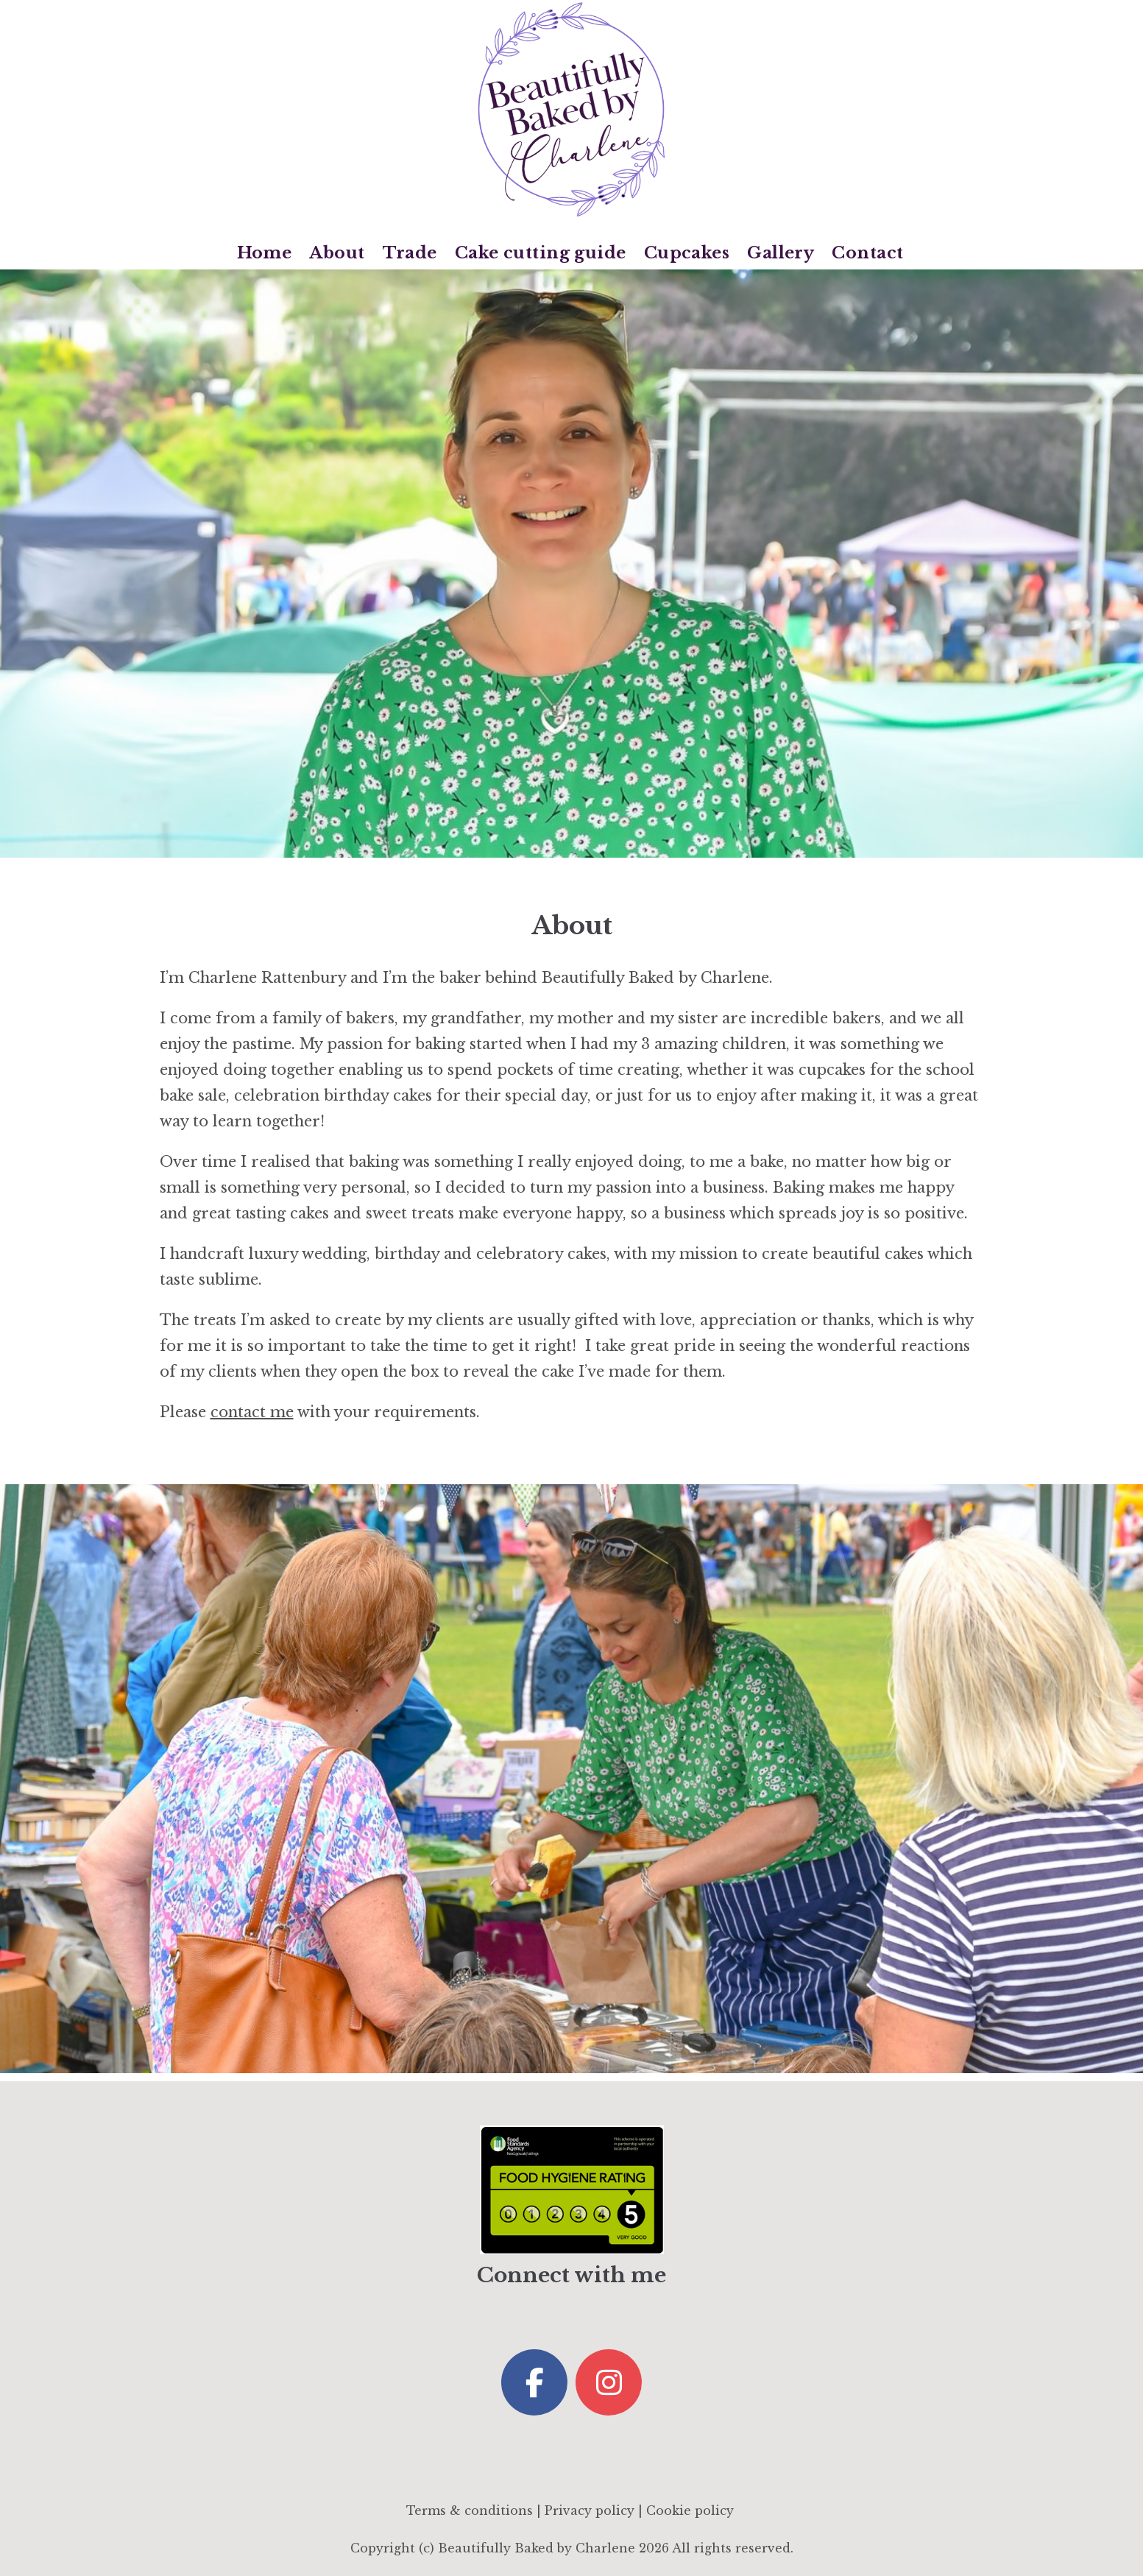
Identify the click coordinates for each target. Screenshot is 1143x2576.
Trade (410, 253)
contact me (252, 1412)
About (336, 253)
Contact (867, 253)
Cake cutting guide (540, 253)
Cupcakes (687, 253)
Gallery (780, 253)
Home (264, 253)
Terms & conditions (469, 2510)
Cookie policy (690, 2510)
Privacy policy (589, 2510)
